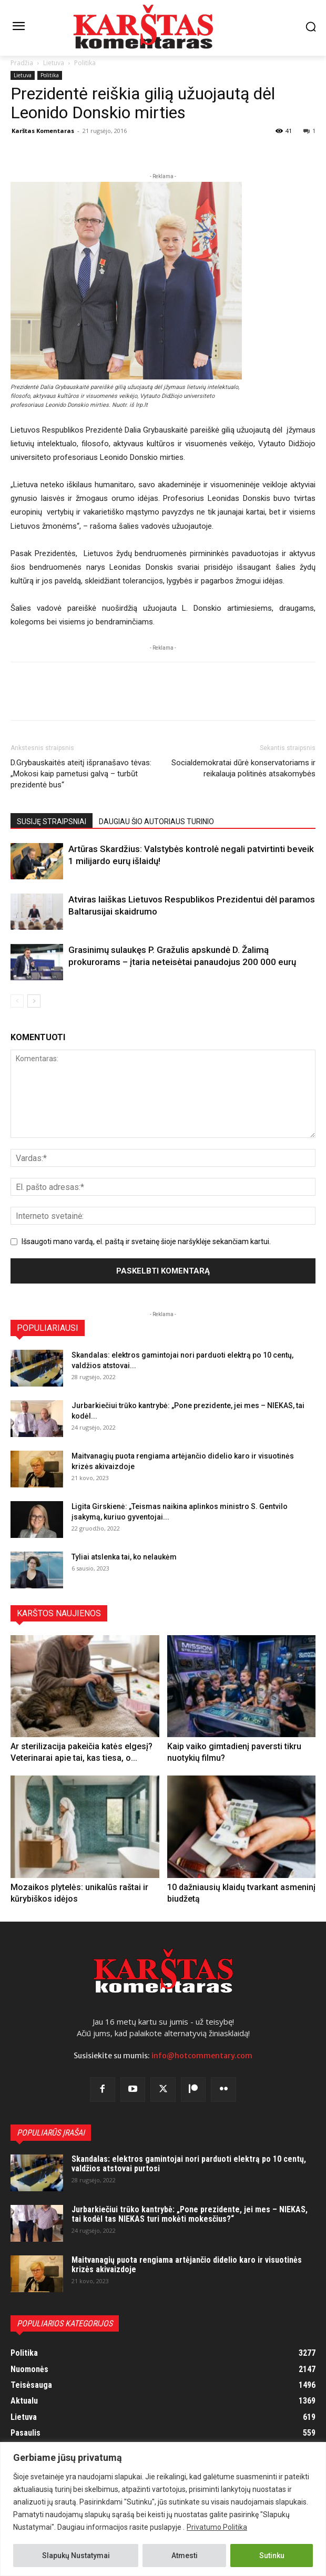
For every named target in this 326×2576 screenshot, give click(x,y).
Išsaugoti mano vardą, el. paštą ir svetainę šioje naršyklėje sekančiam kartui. (146, 1241)
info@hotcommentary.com (201, 2055)
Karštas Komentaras (43, 131)
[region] (163, 2509)
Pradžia (22, 62)
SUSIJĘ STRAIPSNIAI (51, 821)
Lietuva (53, 62)
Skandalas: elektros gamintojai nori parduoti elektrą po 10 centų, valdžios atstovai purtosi (189, 2163)
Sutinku (271, 2555)
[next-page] (33, 1001)
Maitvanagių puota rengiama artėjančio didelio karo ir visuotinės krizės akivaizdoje (187, 2264)
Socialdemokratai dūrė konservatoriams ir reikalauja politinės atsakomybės (243, 768)
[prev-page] (17, 1001)
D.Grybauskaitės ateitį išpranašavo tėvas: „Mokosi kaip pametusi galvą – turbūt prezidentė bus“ (81, 773)
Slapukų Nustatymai (76, 2555)
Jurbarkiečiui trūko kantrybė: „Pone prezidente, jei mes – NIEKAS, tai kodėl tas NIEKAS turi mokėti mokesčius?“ (190, 2214)
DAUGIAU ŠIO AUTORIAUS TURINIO (156, 821)
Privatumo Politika (217, 2527)
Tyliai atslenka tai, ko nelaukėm (124, 1557)
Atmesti (184, 2555)
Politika (85, 62)
